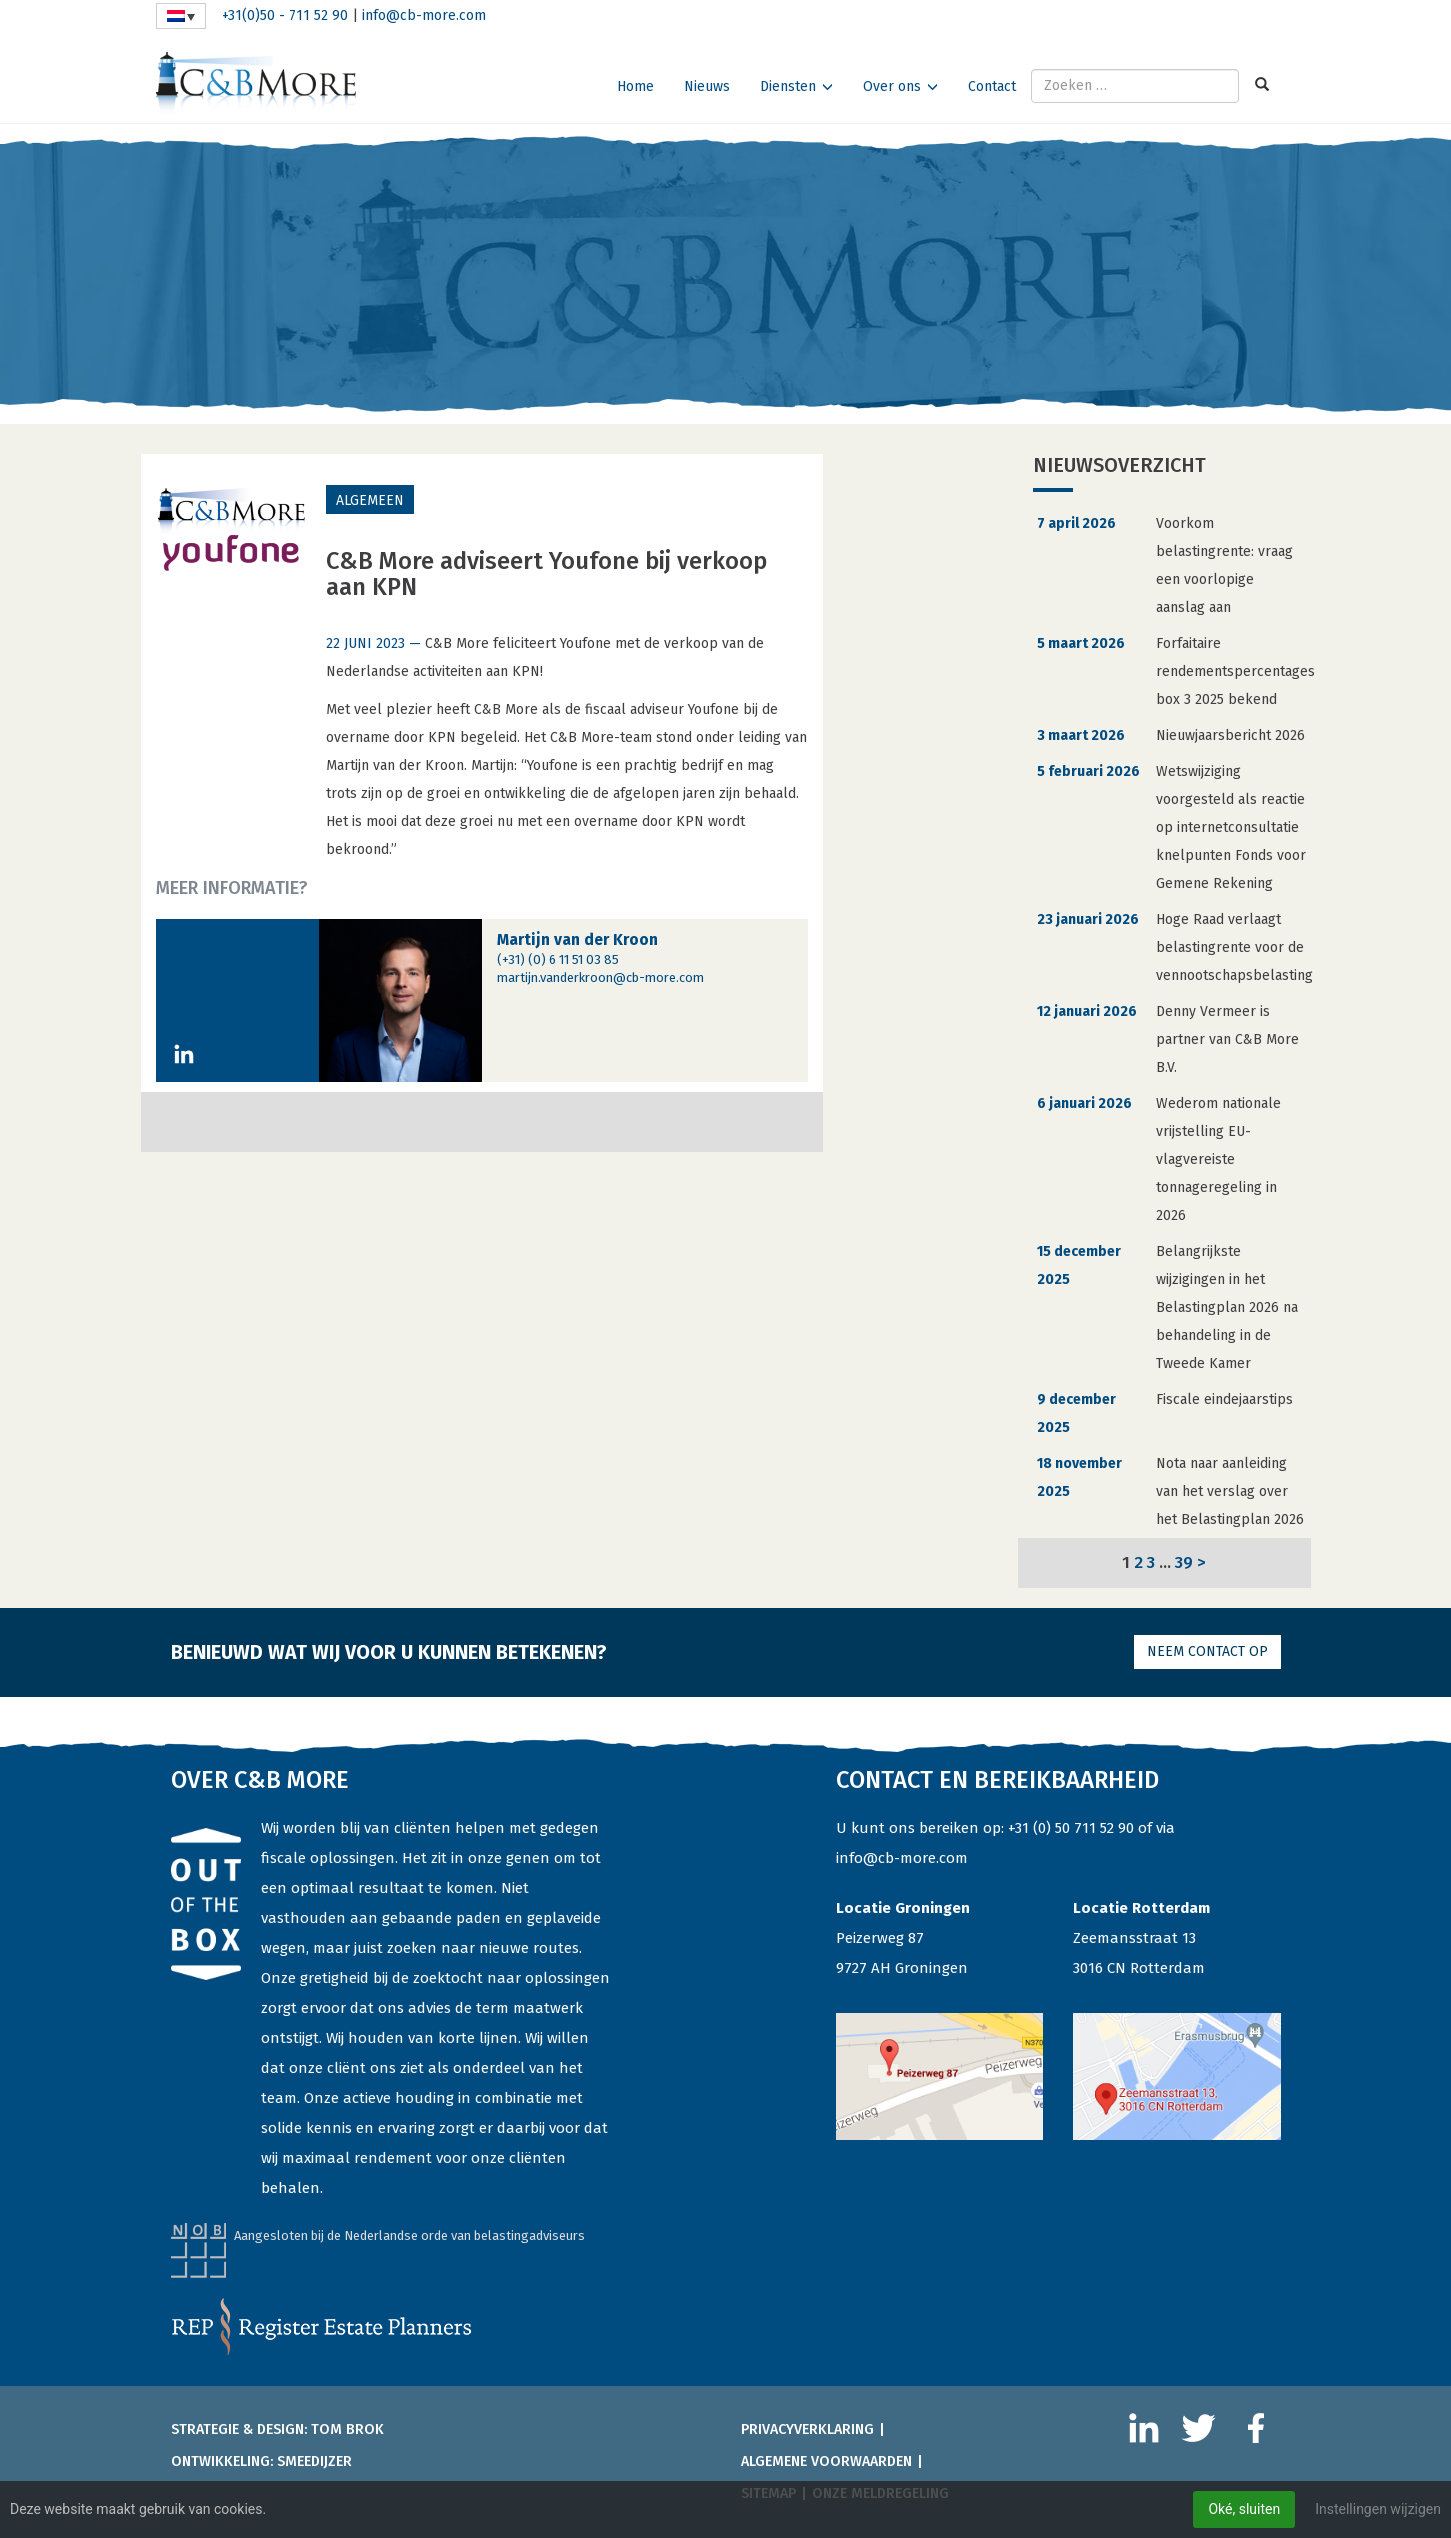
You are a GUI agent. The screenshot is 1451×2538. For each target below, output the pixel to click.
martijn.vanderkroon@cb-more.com (600, 977)
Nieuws (707, 86)
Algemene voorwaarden (826, 2461)
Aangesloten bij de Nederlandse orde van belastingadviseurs (409, 2235)
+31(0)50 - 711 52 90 (285, 15)
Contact (992, 86)
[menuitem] (181, 16)
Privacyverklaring (807, 2429)
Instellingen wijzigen (1378, 2509)
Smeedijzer (314, 2461)
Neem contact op (1207, 1651)
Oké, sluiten (1244, 2509)
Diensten (788, 86)
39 (1184, 1562)
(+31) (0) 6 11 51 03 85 (558, 959)
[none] (181, 16)
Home (635, 86)
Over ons (892, 86)
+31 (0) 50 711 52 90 (1071, 1828)
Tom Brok (347, 2429)
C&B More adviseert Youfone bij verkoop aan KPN (546, 574)
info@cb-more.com (424, 15)
